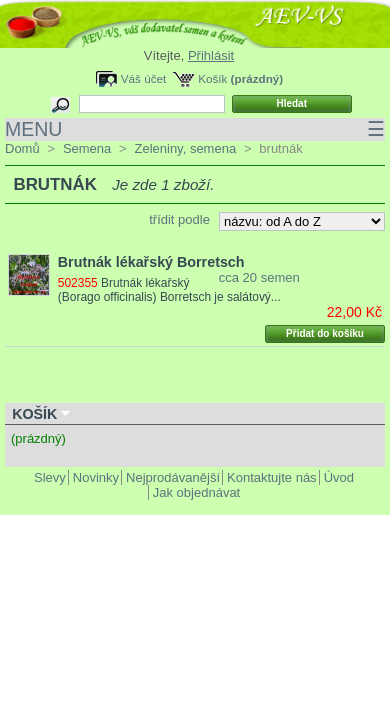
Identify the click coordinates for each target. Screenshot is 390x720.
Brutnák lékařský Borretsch (151, 262)
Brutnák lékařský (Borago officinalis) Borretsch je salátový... (169, 290)
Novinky (96, 477)
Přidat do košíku (325, 333)
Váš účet (143, 78)
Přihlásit (211, 55)
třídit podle (179, 219)
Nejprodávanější (173, 477)
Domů (22, 148)
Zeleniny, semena (185, 148)
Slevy (50, 477)
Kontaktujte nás (272, 477)
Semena (87, 148)
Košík (212, 78)
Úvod (339, 477)
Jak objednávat (196, 492)
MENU (195, 129)
